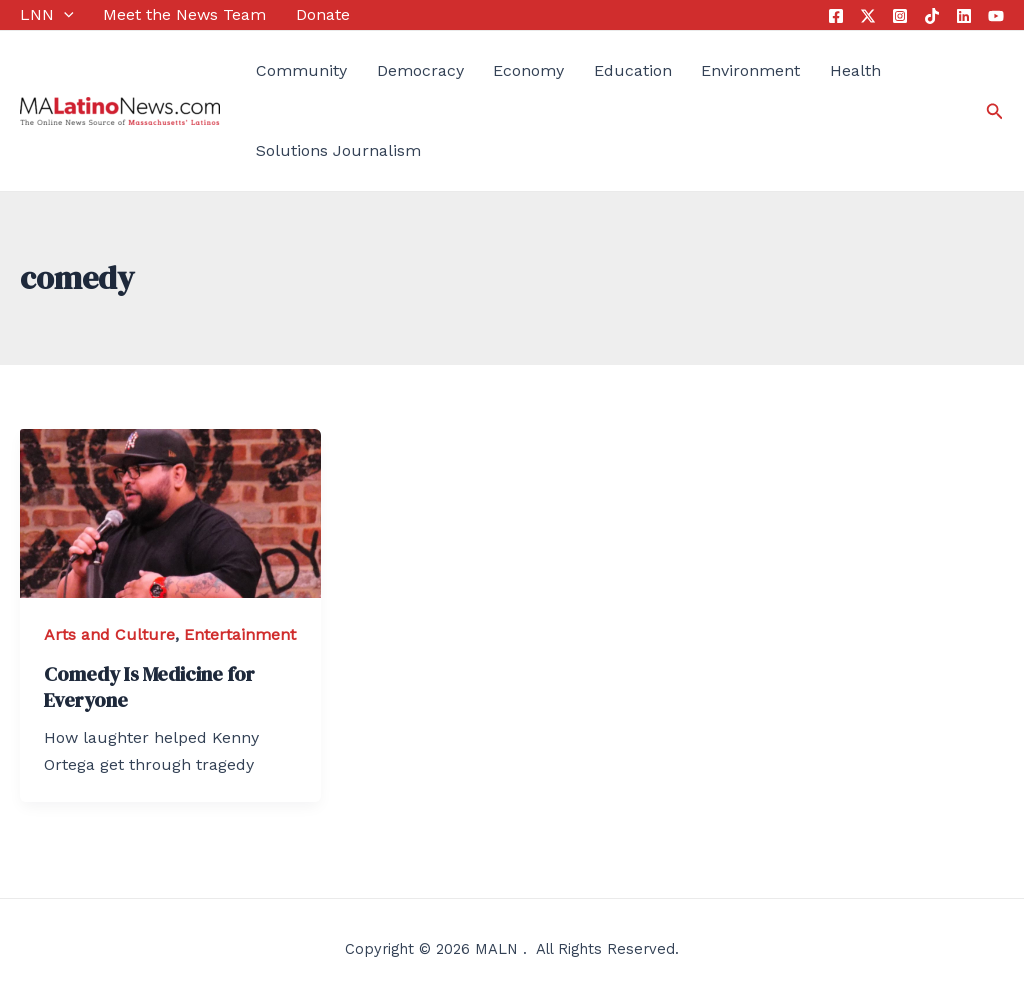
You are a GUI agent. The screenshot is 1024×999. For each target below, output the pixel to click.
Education (633, 70)
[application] (64, 15)
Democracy (420, 70)
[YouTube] (996, 16)
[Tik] (932, 16)
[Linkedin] (964, 16)
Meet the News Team (184, 14)
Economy (528, 70)
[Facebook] (836, 16)
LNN (47, 15)
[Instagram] (900, 16)
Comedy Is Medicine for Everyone (149, 687)
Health (855, 70)
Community (301, 70)
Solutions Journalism (338, 150)
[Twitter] (868, 16)
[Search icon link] (995, 111)
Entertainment (240, 634)
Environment (750, 70)
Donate (323, 14)
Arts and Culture (109, 634)
